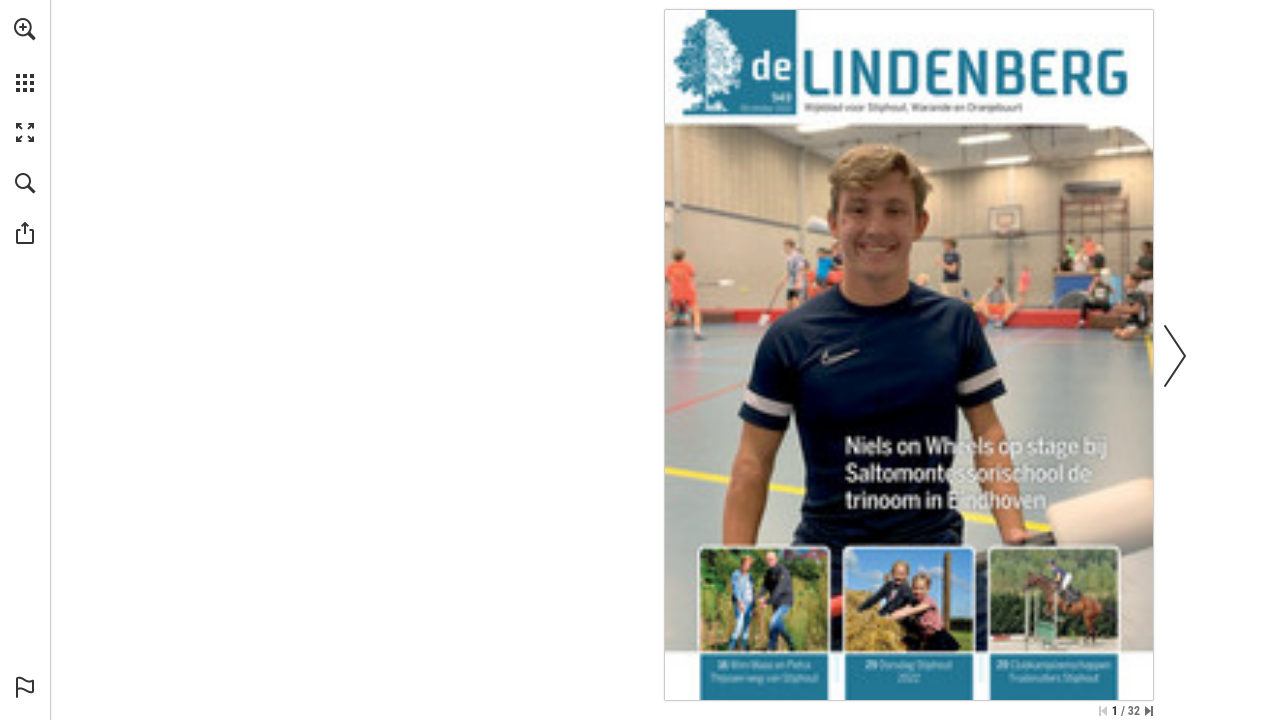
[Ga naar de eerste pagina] (1103, 711)
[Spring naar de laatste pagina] (1149, 711)
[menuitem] (25, 55)
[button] (25, 29)
